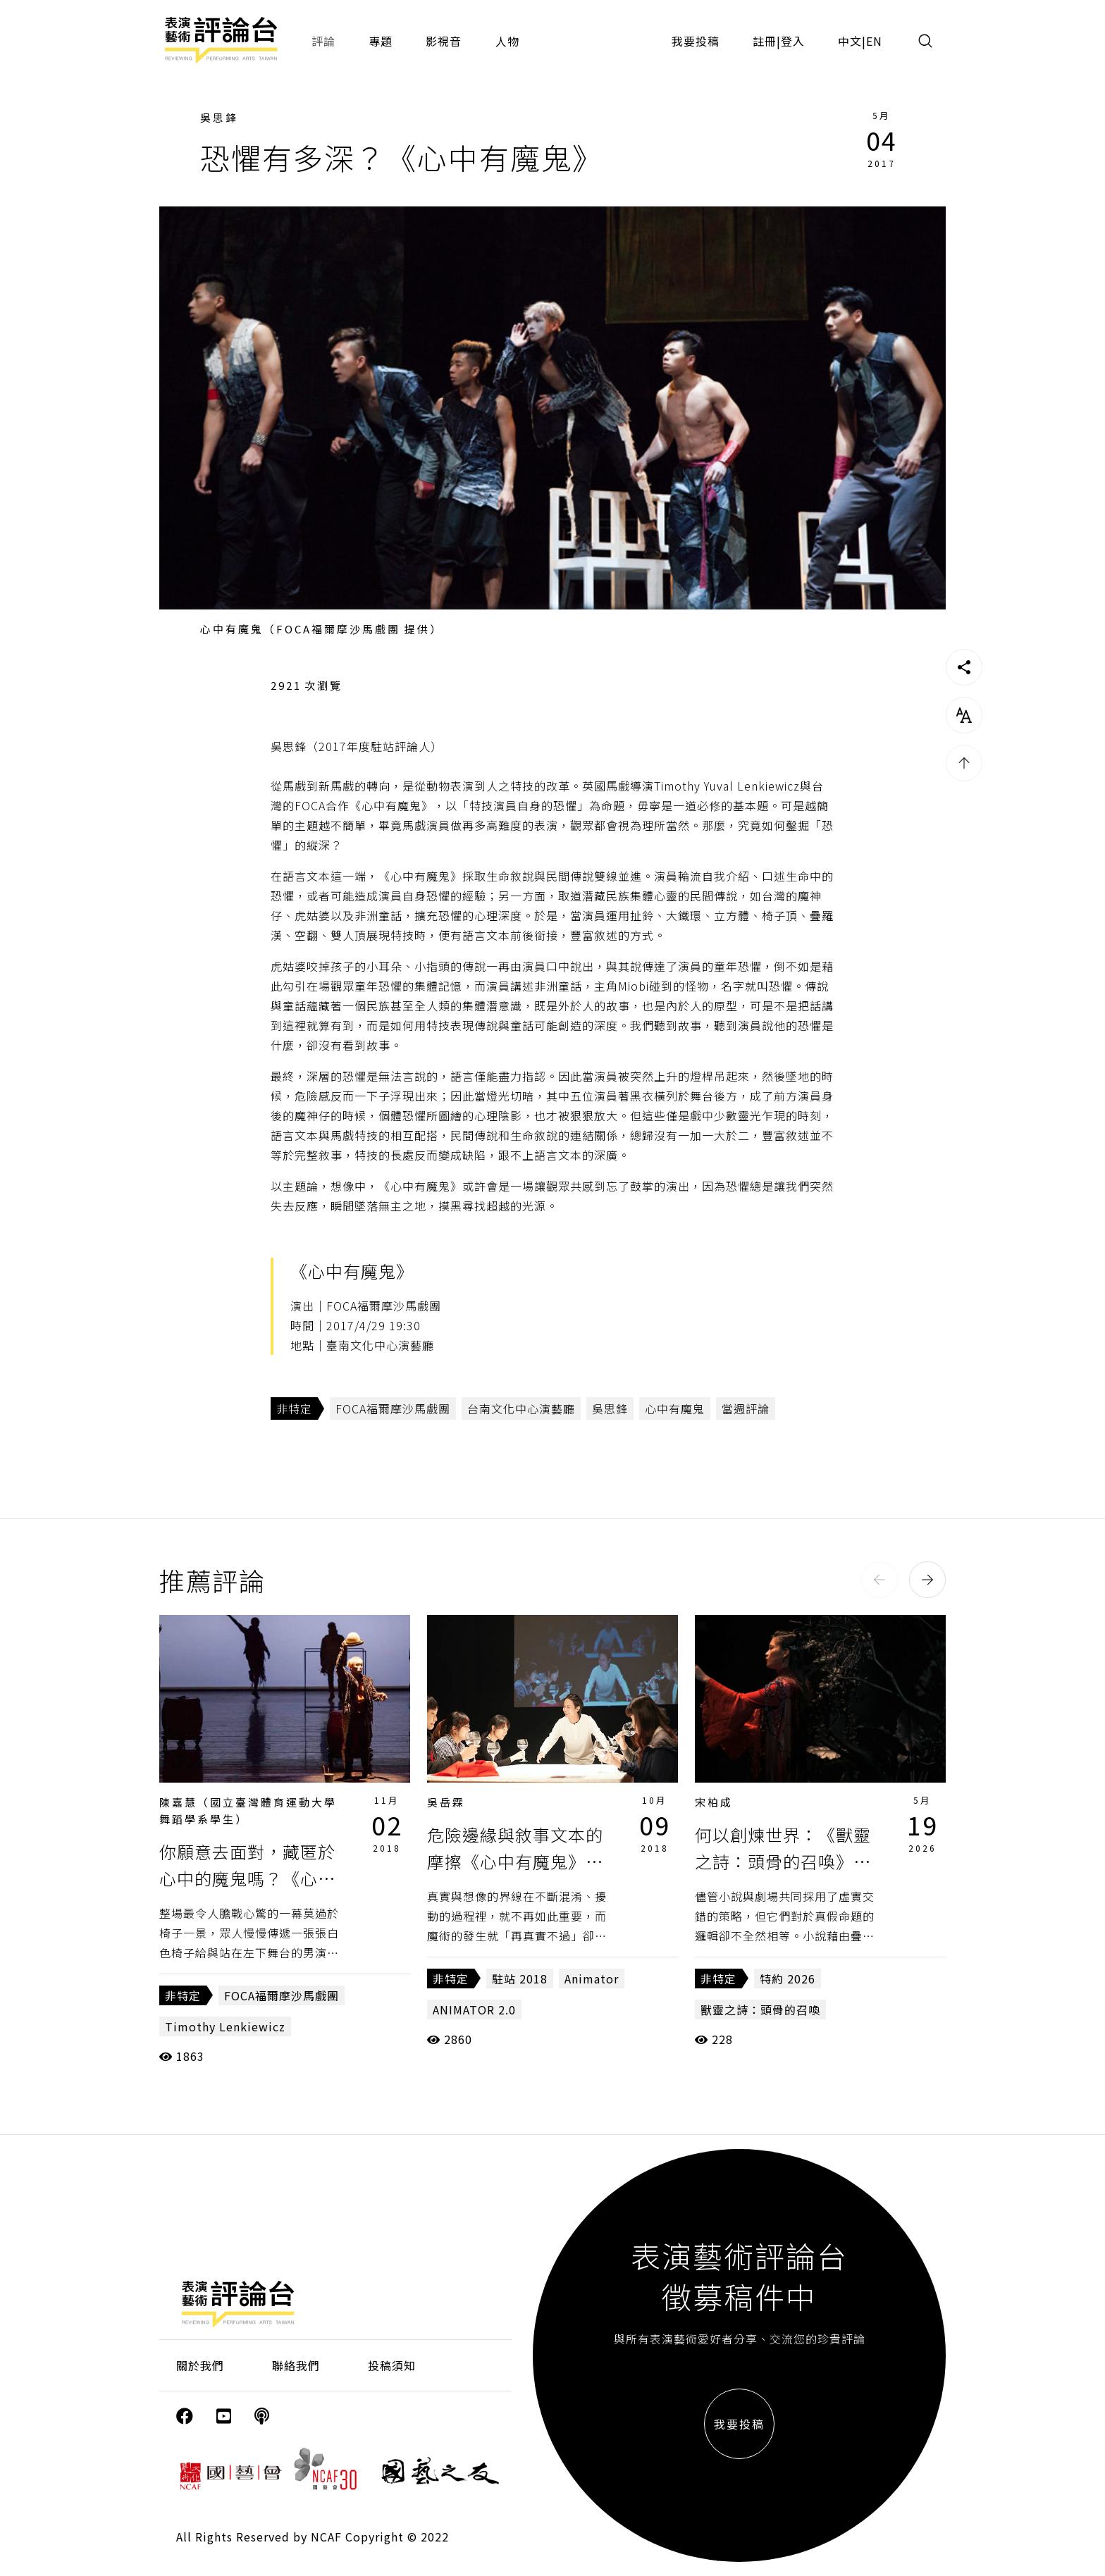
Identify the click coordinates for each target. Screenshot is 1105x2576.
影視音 (444, 40)
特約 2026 (787, 1978)
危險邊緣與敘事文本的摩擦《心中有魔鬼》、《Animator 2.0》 (515, 1861)
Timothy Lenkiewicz (225, 2026)
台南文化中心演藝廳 (521, 1408)
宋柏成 (714, 1802)
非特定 (294, 1408)
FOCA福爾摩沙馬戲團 (392, 1408)
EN (874, 40)
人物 (507, 40)
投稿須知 (392, 2365)
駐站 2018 (520, 1978)
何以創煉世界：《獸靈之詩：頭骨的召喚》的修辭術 (783, 1861)
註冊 (765, 40)
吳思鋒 (219, 117)
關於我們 (200, 2365)
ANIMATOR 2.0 (474, 2009)
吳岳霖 (446, 1802)
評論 (323, 40)
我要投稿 (696, 40)
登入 (793, 40)
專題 (381, 40)
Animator (591, 1978)
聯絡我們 (296, 2365)
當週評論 (746, 1408)
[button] (879, 1579)
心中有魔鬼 (675, 1408)
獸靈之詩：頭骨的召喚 (760, 2009)
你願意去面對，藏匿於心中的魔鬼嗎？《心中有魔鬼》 (247, 1878)
